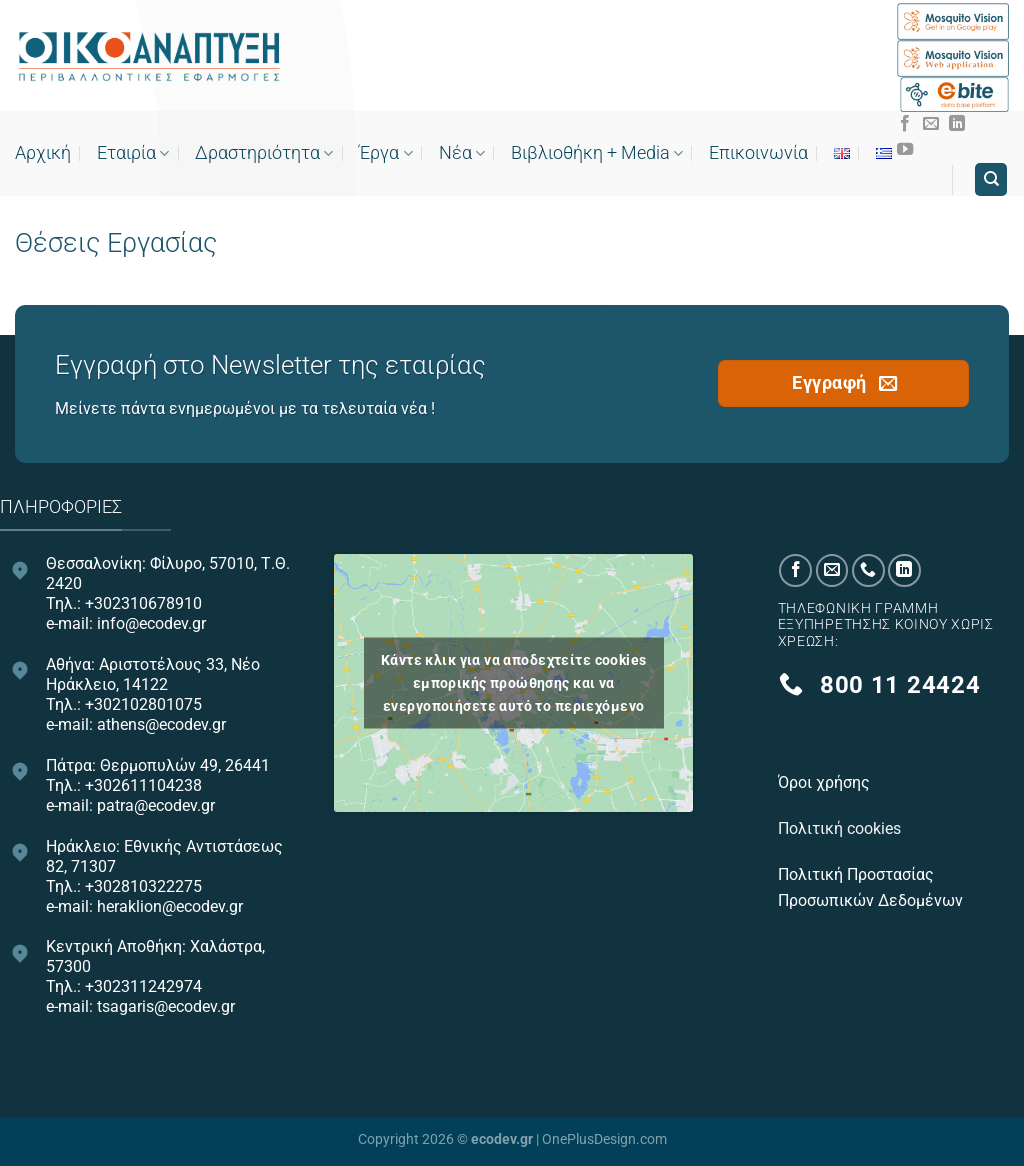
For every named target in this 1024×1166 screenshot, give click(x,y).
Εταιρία (133, 153)
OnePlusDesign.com (604, 1139)
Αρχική (43, 153)
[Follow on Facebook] (905, 124)
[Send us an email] (931, 124)
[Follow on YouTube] (905, 150)
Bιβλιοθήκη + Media (597, 153)
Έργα (385, 153)
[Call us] (868, 570)
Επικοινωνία (758, 153)
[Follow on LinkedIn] (957, 124)
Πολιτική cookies (841, 828)
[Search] (991, 179)
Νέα (462, 153)
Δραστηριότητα (264, 153)
